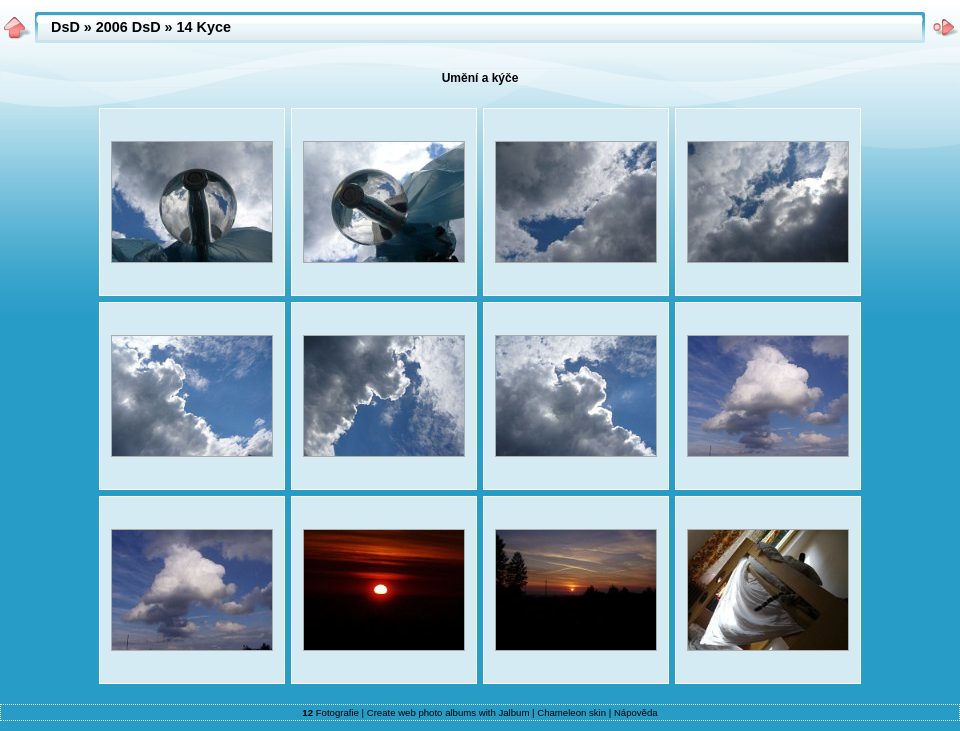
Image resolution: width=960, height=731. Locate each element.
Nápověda (636, 712)
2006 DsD (128, 27)
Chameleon (561, 712)
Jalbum (513, 712)
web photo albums (437, 712)
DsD (65, 27)
